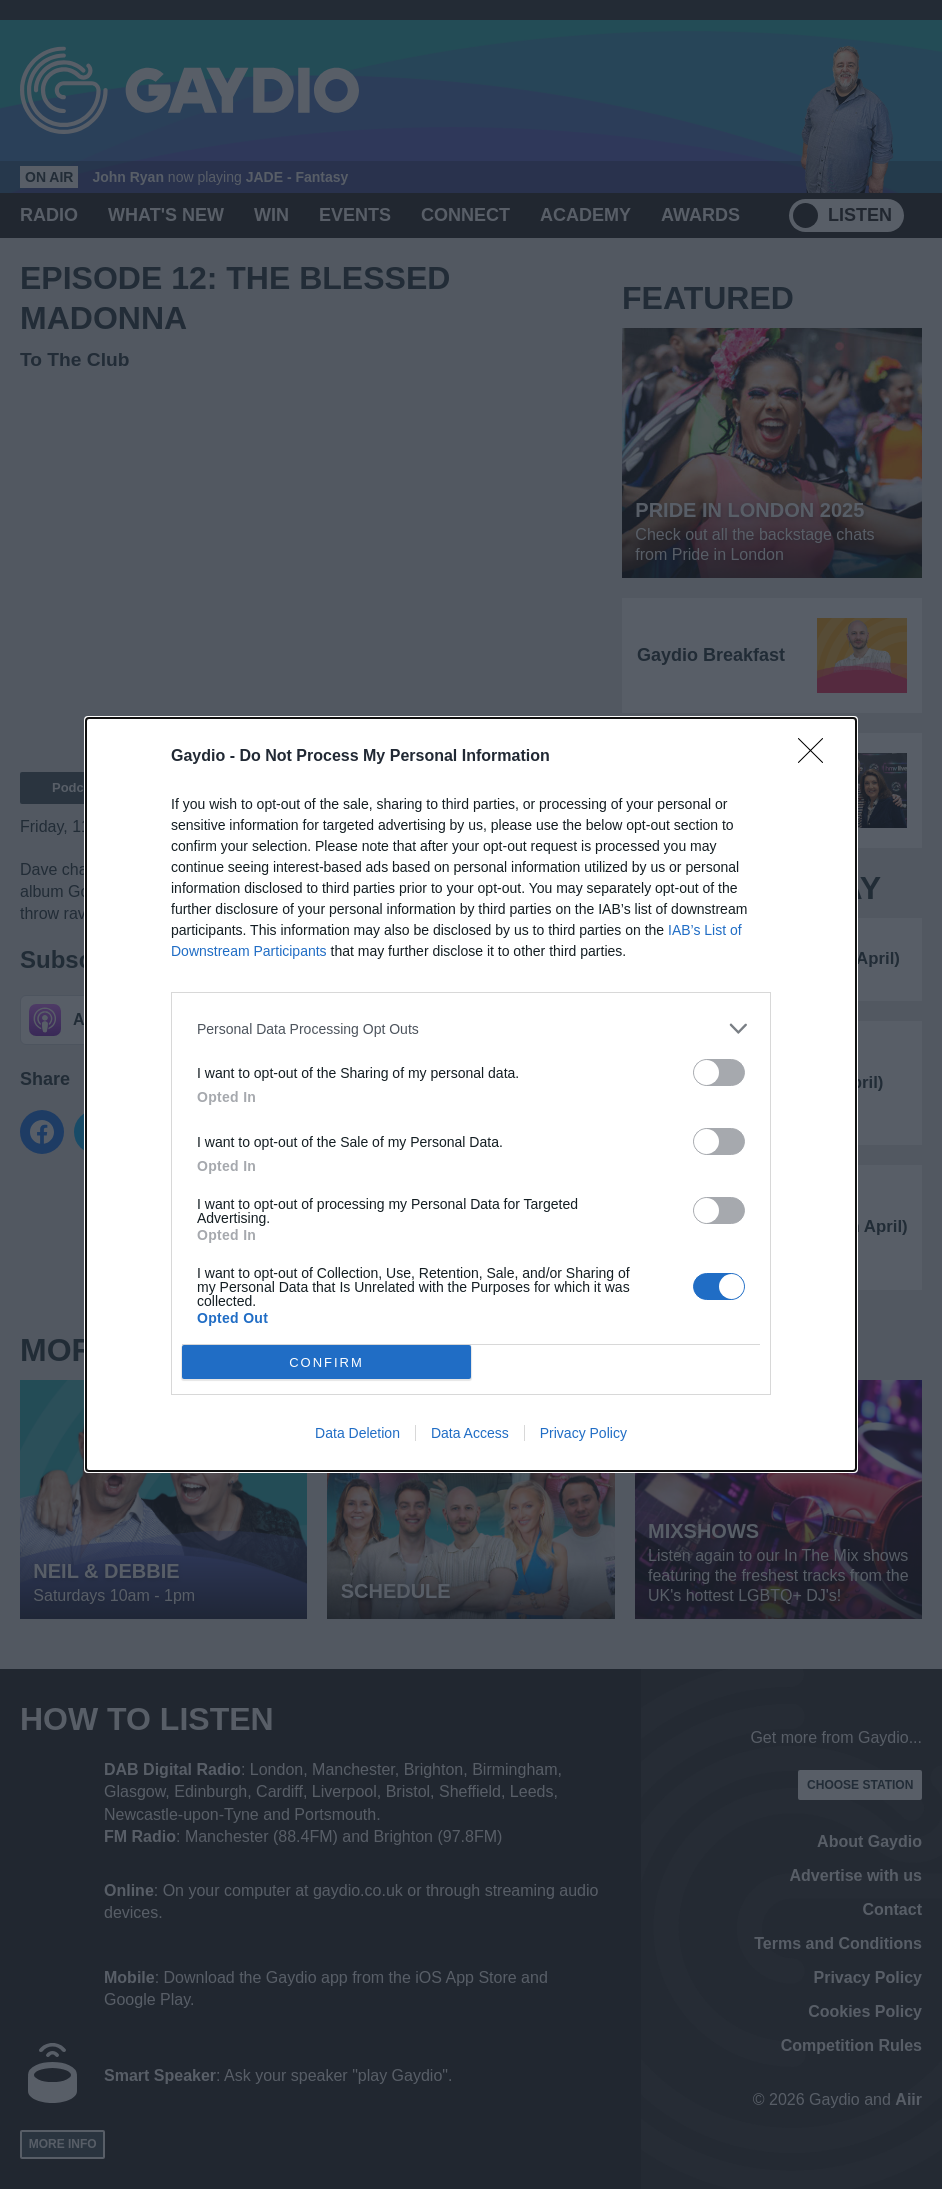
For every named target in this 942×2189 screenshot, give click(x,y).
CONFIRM (326, 1362)
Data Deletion (357, 1433)
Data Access (470, 1433)
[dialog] (471, 1094)
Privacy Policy (583, 1433)
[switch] (719, 1072)
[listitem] (471, 1028)
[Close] (817, 757)
